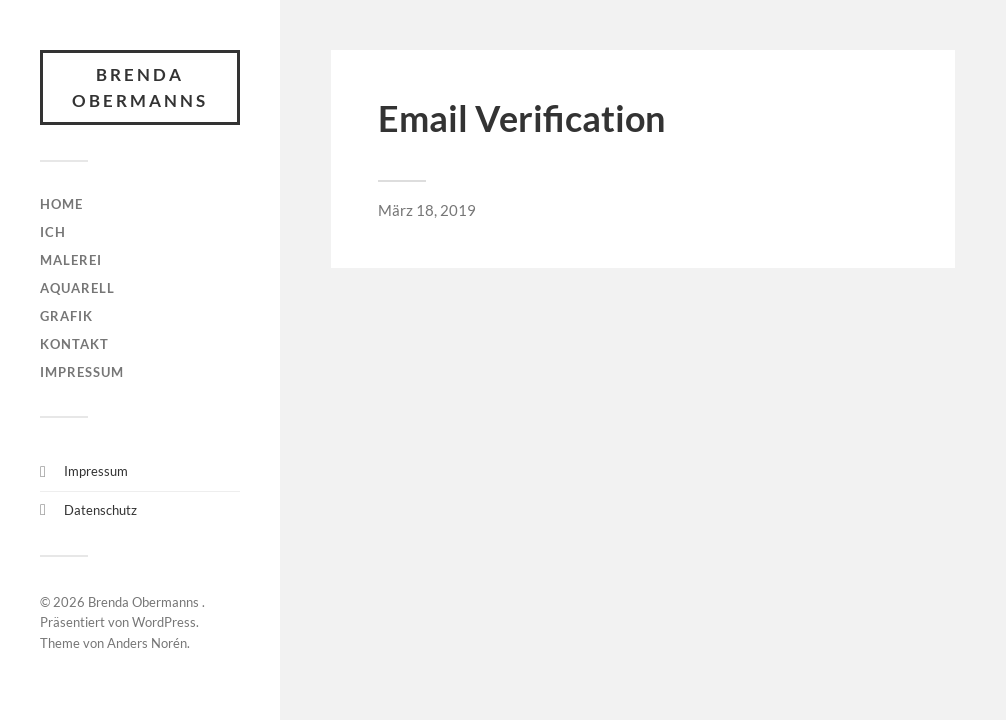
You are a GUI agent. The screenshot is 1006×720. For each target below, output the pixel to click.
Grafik (66, 316)
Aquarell (77, 288)
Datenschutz (100, 510)
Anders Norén (147, 643)
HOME (61, 204)
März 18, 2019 (427, 210)
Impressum (82, 372)
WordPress (164, 622)
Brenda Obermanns (140, 87)
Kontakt (74, 344)
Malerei (71, 260)
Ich (53, 232)
